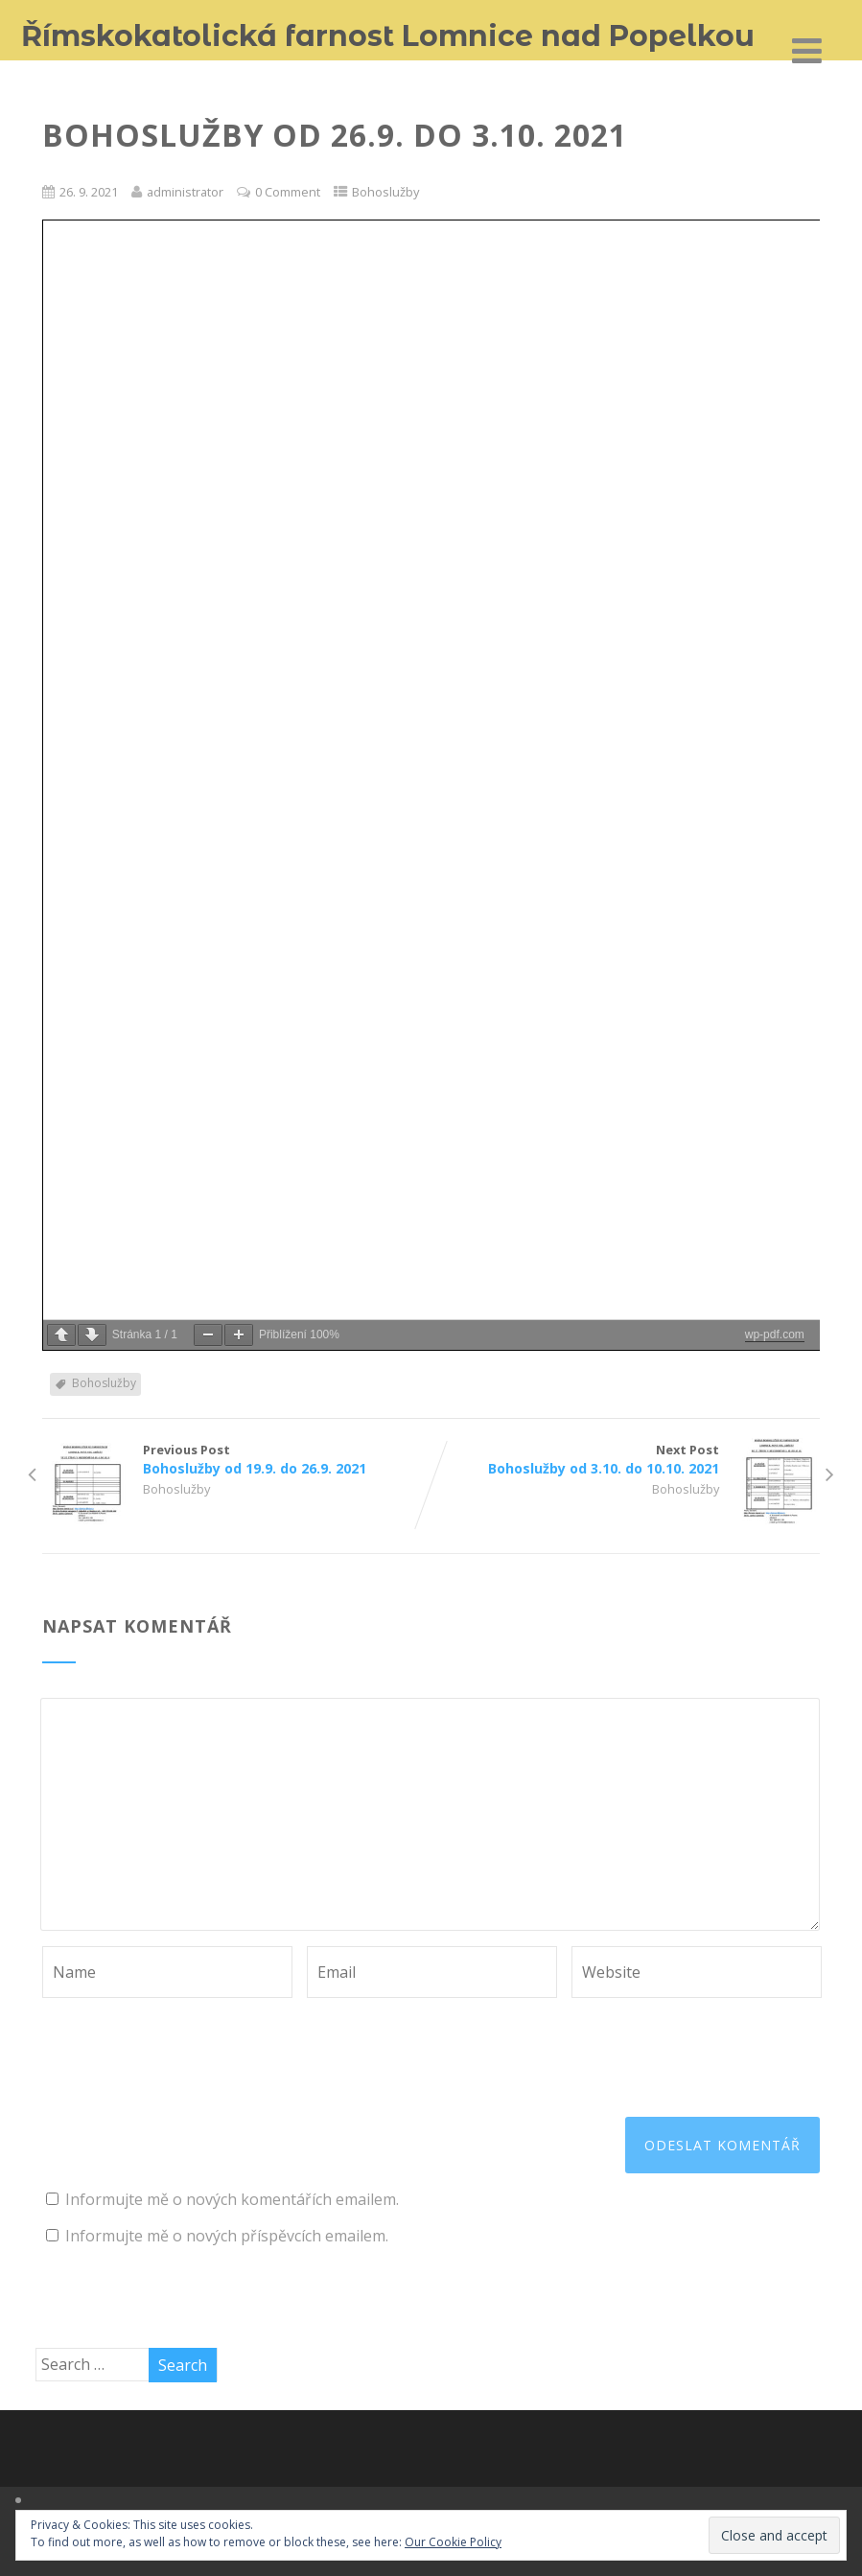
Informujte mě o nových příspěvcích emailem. (226, 2235)
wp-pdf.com (774, 1334)
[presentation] (188, 2044)
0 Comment (287, 191)
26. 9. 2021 (88, 191)
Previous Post (236, 1459)
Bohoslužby (385, 191)
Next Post (626, 1459)
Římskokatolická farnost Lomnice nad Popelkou (388, 36)
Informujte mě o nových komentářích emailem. (232, 2199)
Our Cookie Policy (453, 2542)
